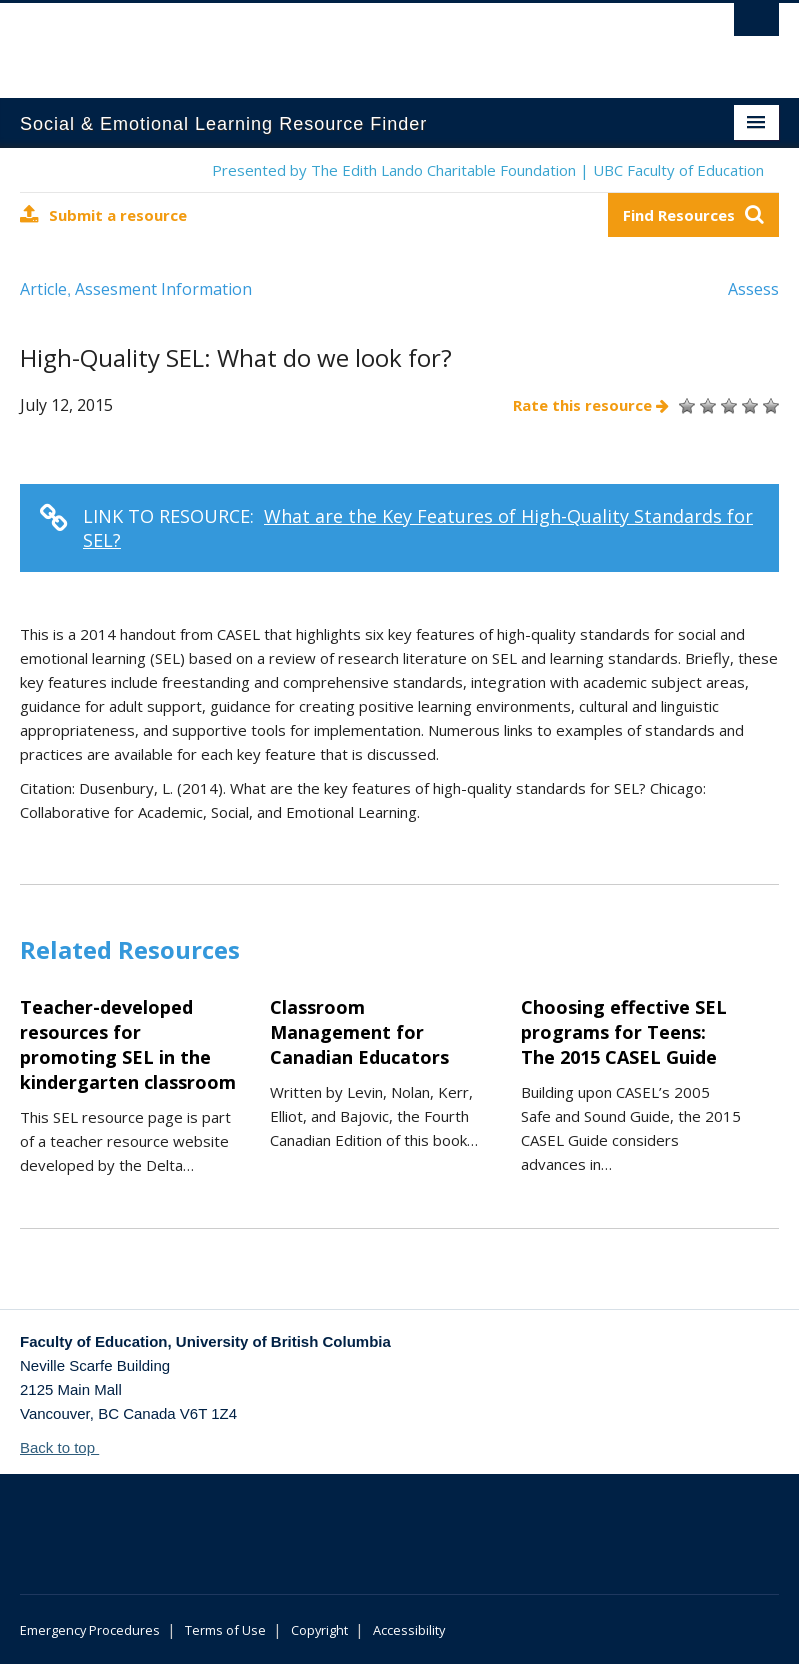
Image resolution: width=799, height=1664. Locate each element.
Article (43, 289)
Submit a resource (103, 214)
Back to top (67, 1447)
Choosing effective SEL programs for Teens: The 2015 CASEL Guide (624, 1032)
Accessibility (409, 1630)
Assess (753, 289)
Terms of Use (225, 1630)
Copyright (319, 1630)
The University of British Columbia (342, 41)
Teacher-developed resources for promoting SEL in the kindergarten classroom (128, 1044)
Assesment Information (163, 289)
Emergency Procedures (90, 1630)
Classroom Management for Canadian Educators (359, 1032)
